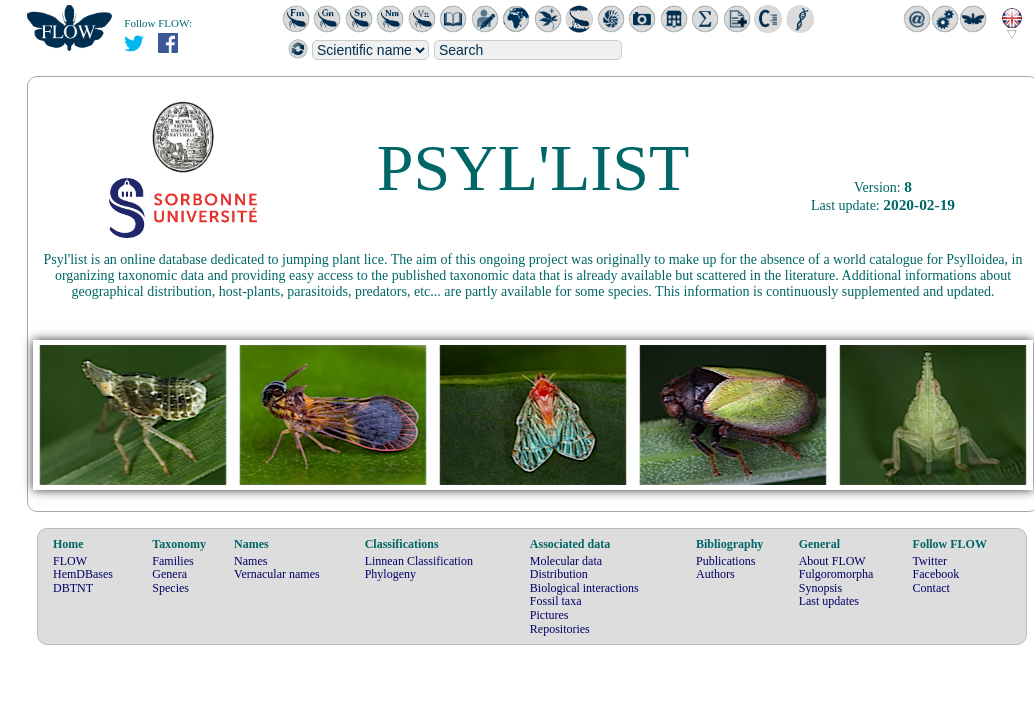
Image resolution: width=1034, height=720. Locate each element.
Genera (169, 574)
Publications (725, 561)
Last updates (829, 601)
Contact (931, 588)
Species (170, 588)
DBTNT (73, 588)
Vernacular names (277, 574)
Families (172, 561)
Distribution (559, 574)
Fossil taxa (556, 601)
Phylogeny (390, 574)
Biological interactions (584, 588)
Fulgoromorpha (836, 574)
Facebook (936, 574)
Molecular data (566, 561)
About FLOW (832, 561)
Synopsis (820, 588)
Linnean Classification (419, 561)
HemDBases (83, 574)
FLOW (70, 561)
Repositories (560, 629)
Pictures (549, 615)
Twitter (930, 561)
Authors (715, 574)
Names (250, 561)
